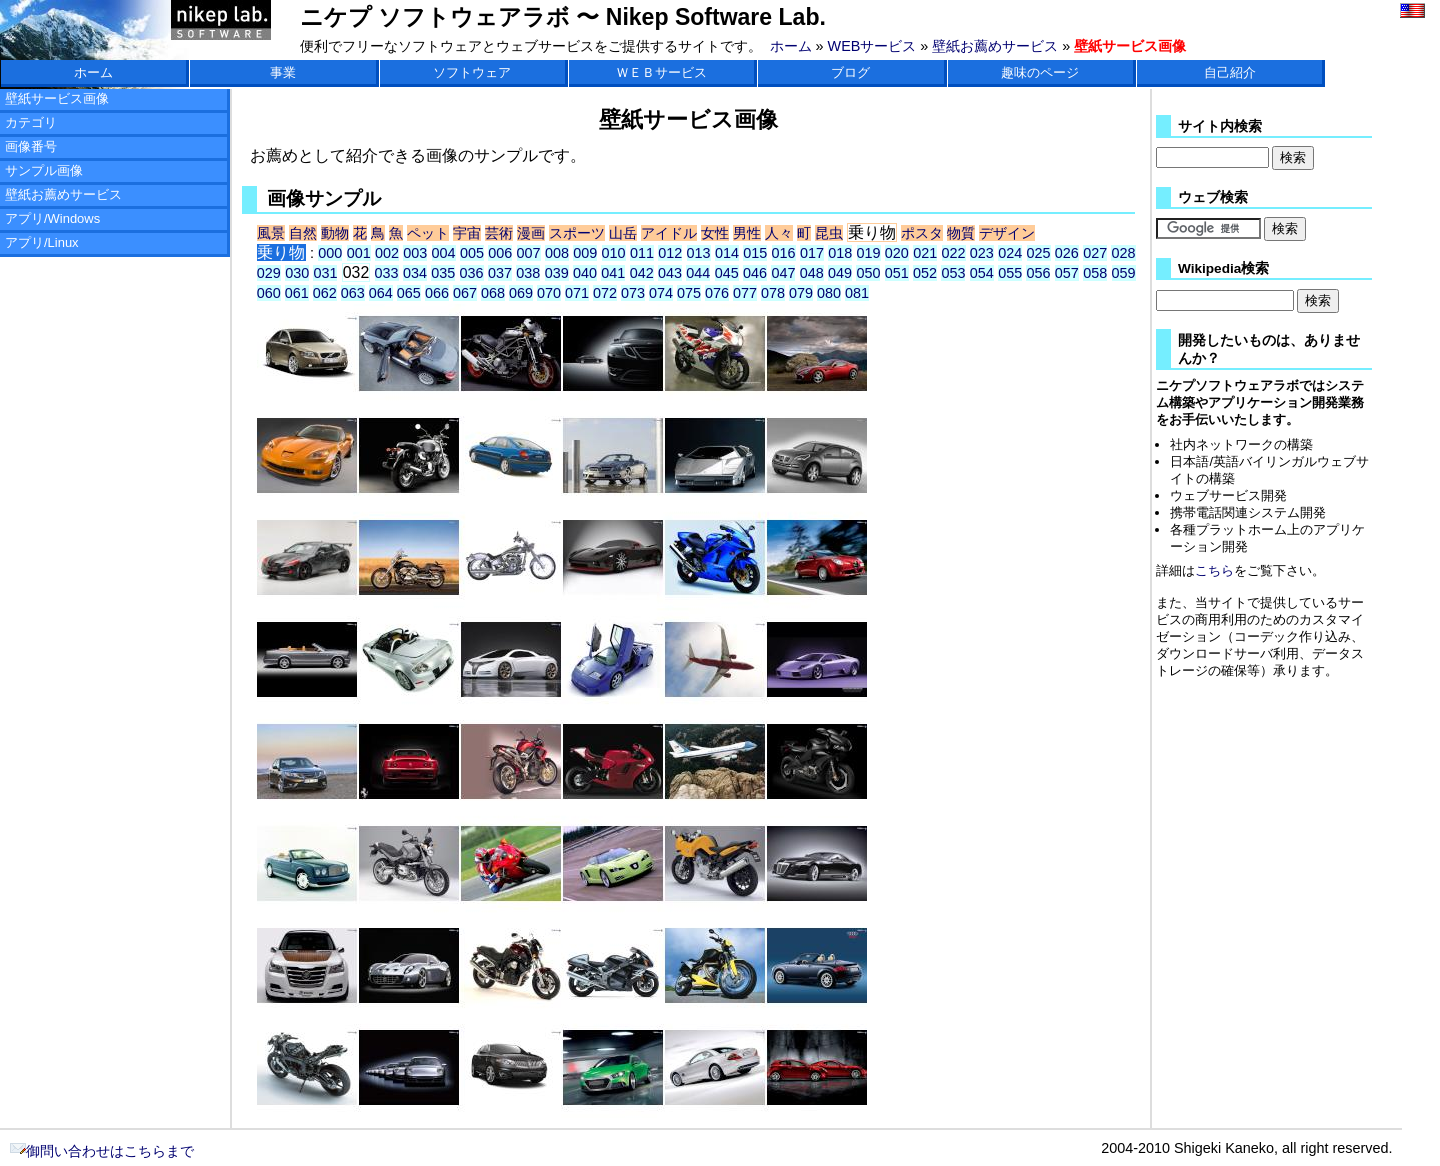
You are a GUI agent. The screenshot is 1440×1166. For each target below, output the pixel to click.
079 (801, 293)
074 (661, 293)
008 (557, 253)
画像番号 (31, 146)
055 (1010, 273)
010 (614, 253)
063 (353, 293)
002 (387, 253)
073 (633, 293)
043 (670, 273)
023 (982, 253)
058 (1095, 273)
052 (925, 273)
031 (325, 273)
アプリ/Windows (52, 218)
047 (783, 273)
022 (954, 253)
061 (297, 293)
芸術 (499, 233)
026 (1067, 253)
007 (529, 253)
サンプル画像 (44, 170)
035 (443, 273)
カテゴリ (31, 122)
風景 (271, 233)
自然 (303, 233)
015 (755, 253)
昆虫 (829, 233)
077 (745, 293)
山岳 (623, 233)
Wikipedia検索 (1223, 268)
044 (698, 273)
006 (500, 253)
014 (727, 253)
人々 (779, 233)
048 (812, 273)
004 (444, 253)
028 (1123, 253)
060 (269, 293)
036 (472, 273)
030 (297, 273)
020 (897, 253)
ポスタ (922, 233)
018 (840, 253)
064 (381, 293)
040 (585, 273)
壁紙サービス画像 (57, 98)
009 (585, 253)
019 (869, 253)
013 (699, 253)
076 (717, 293)
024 (1010, 253)
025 (1039, 253)
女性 (715, 233)
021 (925, 253)
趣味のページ (1040, 72)
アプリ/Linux (42, 242)
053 (953, 273)
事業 (283, 72)
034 (415, 273)
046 (755, 273)
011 (642, 253)
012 (670, 253)
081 (857, 293)
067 (465, 293)
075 (689, 293)
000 (330, 253)
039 (557, 273)
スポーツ (577, 233)
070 (549, 293)
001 (359, 253)
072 (605, 293)
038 (528, 273)
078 (773, 293)
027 (1095, 253)
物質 (961, 233)
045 (727, 273)
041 (613, 273)
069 (521, 293)
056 (1038, 273)
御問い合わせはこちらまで (102, 1151)
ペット (428, 233)
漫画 (531, 233)
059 (1124, 273)
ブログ (850, 72)
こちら (1214, 570)
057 (1067, 273)
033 (387, 273)
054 (982, 273)
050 (868, 273)
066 (437, 293)
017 (812, 253)
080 (829, 293)
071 (577, 293)
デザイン (1007, 233)
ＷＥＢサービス (661, 72)
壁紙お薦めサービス (995, 46)
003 (415, 253)
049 (840, 273)
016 (784, 253)
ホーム (791, 46)
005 (472, 253)
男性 (747, 233)
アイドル (669, 233)
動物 (335, 233)
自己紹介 (1230, 72)
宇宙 (467, 233)
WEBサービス (872, 46)
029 (269, 273)
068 (493, 293)
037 (500, 273)
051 (897, 273)
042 (642, 273)
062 (325, 293)
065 (409, 293)
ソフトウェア (472, 72)
